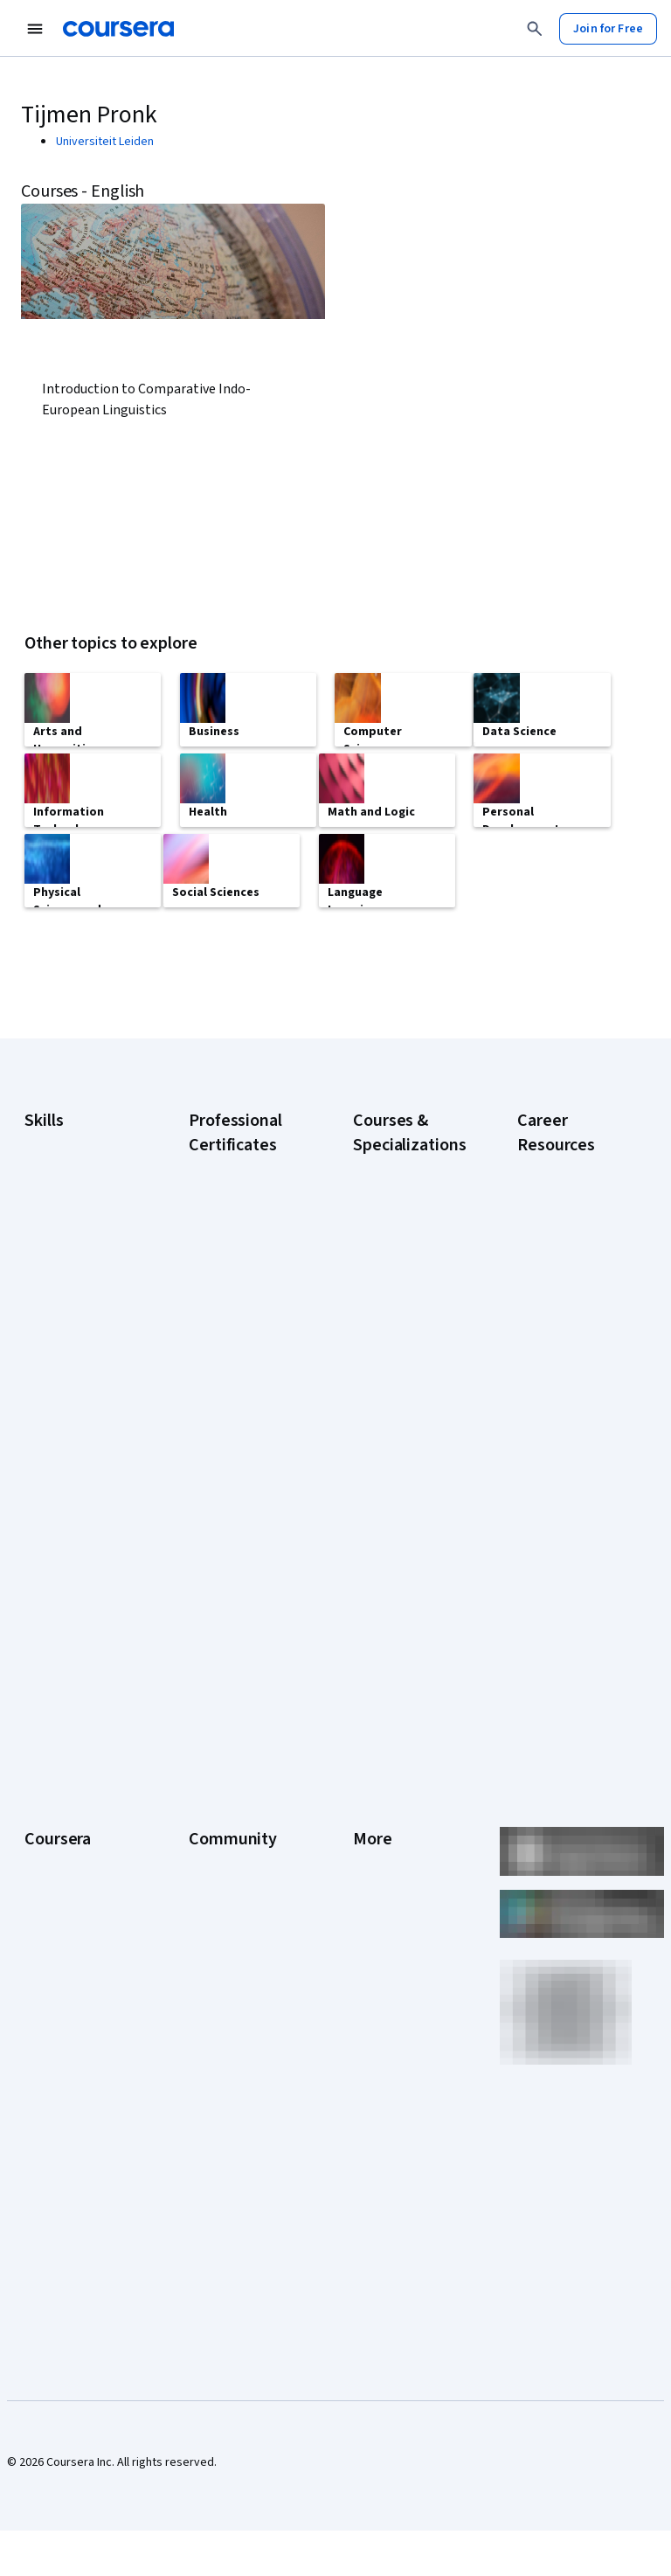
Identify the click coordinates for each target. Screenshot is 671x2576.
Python (42, 1460)
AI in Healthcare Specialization (393, 1379)
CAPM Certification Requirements (565, 1274)
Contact (373, 1959)
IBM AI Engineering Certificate (236, 1527)
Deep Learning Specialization (390, 1423)
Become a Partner (71, 2152)
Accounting (53, 1215)
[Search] (535, 29)
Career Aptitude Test (572, 1239)
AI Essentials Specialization (389, 1248)
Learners (212, 1802)
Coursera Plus (60, 1933)
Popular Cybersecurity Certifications (554, 1624)
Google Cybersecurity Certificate (226, 1283)
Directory (377, 2012)
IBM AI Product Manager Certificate (241, 1571)
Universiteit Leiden (105, 141)
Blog (200, 1881)
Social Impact (59, 2178)
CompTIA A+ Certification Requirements (554, 1327)
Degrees (47, 2047)
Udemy (42, 2230)
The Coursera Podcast (224, 1916)
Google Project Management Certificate (228, 1432)
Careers (45, 1881)
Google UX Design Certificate (235, 1484)
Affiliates (375, 2038)
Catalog (44, 1907)
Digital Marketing (68, 1337)
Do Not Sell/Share (399, 2108)
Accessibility (386, 1933)
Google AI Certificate (243, 1239)
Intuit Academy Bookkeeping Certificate (227, 1668)
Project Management (79, 1433)
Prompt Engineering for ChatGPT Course (405, 1615)
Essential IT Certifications (552, 1440)
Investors (378, 1828)
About (40, 1802)
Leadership (53, 1855)
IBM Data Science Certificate (233, 1615)
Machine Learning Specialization (398, 1571)
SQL (34, 1486)
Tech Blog (215, 1951)
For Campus (55, 2126)
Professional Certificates (57, 1968)
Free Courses (59, 2204)
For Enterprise (62, 2073)
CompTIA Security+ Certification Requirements (567, 1388)
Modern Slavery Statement (394, 2073)
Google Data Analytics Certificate (241, 1335)
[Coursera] (118, 29)
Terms (370, 1855)
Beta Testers (223, 1855)
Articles (373, 1986)
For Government (67, 2099)
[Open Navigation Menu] (35, 29)
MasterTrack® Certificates (60, 2012)
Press (368, 1802)
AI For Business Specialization (392, 1291)
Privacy (372, 1881)
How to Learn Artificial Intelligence (574, 1527)
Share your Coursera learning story (571, 1676)
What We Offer (62, 1828)
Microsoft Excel (63, 1407)
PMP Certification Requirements (562, 1571)
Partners (211, 1828)
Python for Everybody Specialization (389, 1668)
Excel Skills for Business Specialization (390, 1475)
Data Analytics (61, 1311)
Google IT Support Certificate (237, 1379)
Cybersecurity (61, 1285)
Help (365, 1907)
